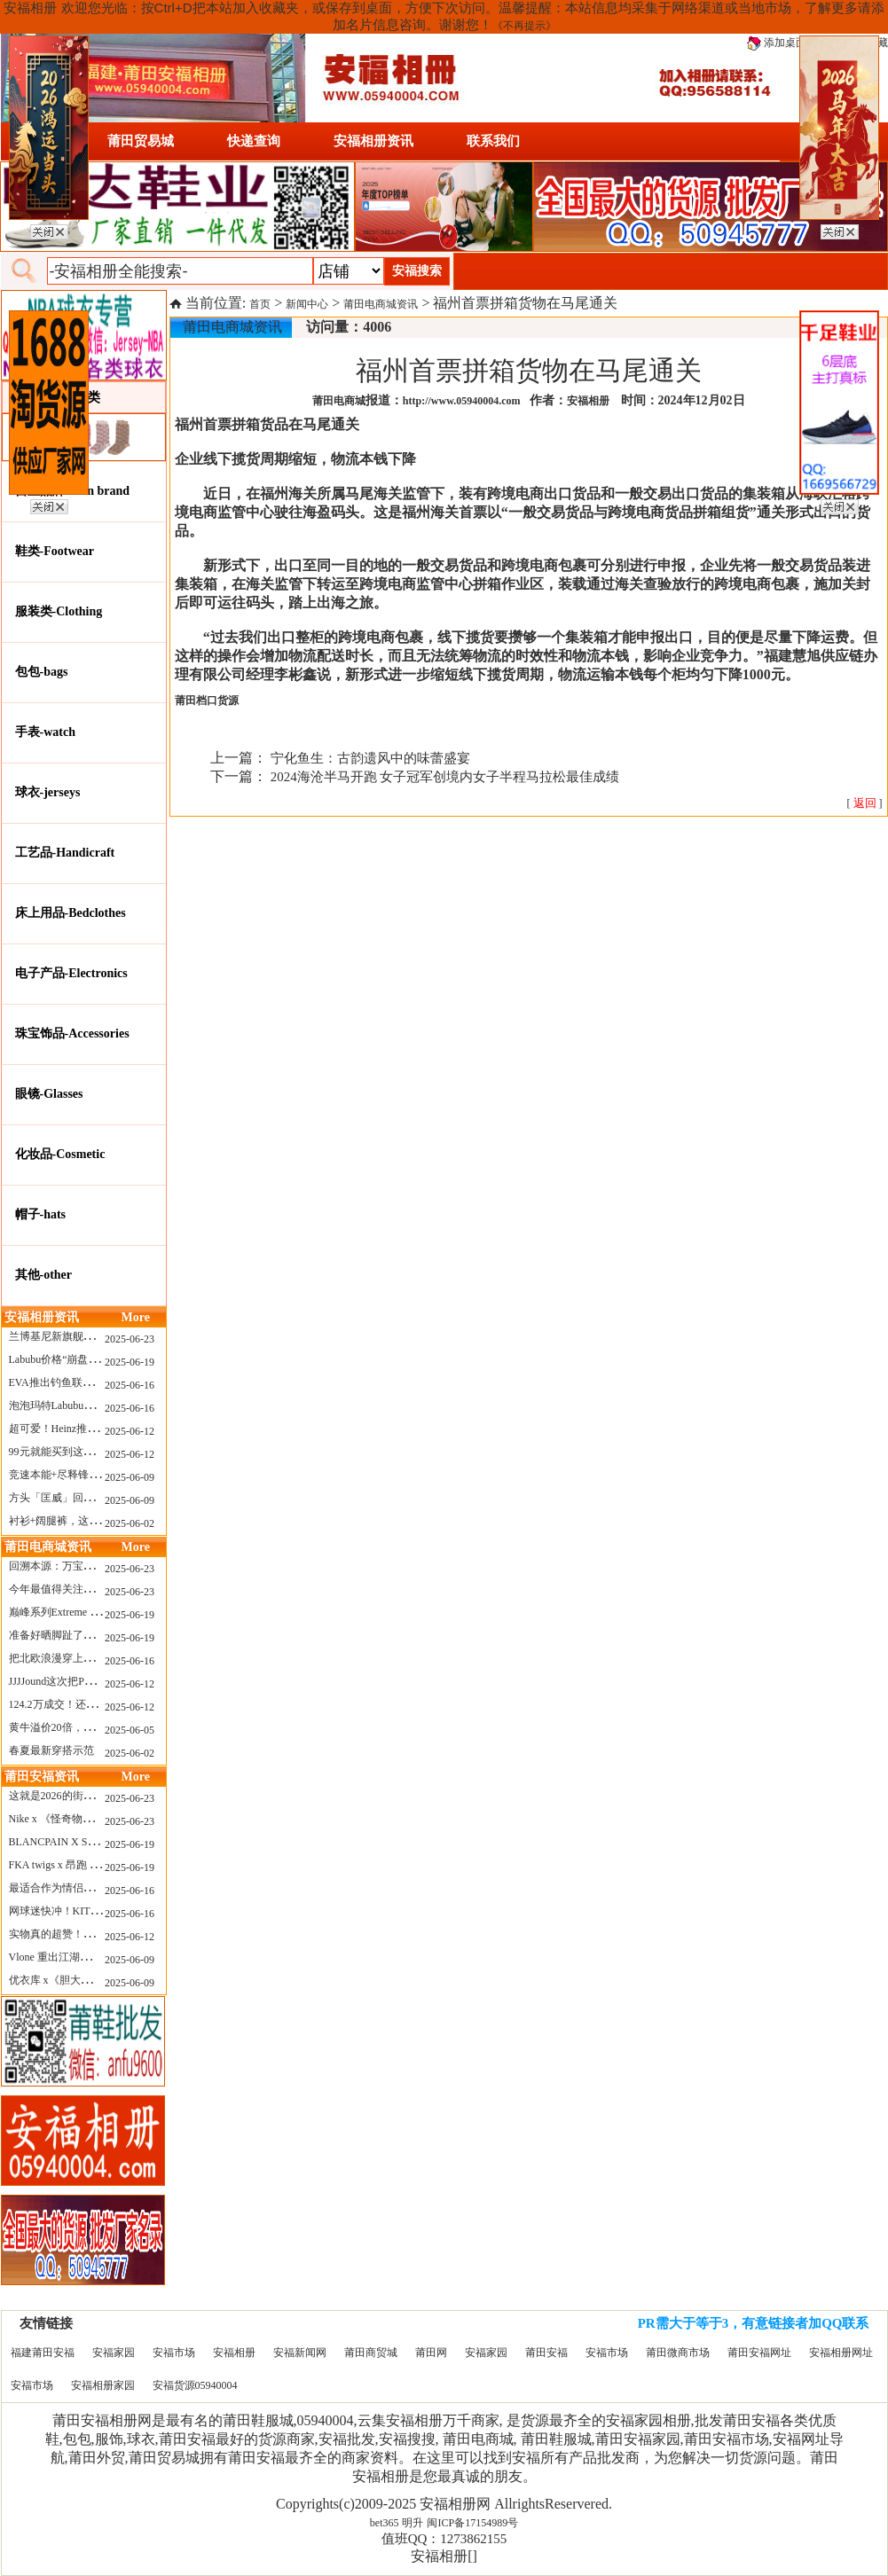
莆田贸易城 (140, 141)
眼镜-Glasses (49, 1093)
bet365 (384, 2523)
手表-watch (45, 732)
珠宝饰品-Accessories (72, 1033)
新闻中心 (307, 304)
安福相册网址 (841, 2352)
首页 (260, 304)
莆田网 (431, 2352)
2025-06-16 (129, 1385)
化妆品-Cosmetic (60, 1154)
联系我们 (493, 141)
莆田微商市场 (678, 2352)
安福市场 (174, 2352)
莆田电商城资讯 (380, 304)
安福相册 (234, 2352)
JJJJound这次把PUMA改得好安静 (85, 1681)
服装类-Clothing (59, 611)
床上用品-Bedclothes (70, 913)
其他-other (44, 1274)
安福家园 (113, 2352)
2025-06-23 (129, 1339)
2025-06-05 (129, 1730)
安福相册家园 (103, 2385)
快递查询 (253, 141)
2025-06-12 (129, 1431)
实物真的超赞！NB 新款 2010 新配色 (95, 1934)
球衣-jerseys (48, 792)
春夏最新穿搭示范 (51, 1750)
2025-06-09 (129, 1477)
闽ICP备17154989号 (472, 2523)
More (136, 1317)
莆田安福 (546, 2352)
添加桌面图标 (787, 42)
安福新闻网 (299, 2352)
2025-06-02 (129, 1523)
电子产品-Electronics (71, 973)
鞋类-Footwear (54, 551)
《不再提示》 (524, 26)
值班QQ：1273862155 (444, 2539)
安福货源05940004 (195, 2385)
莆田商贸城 (370, 2352)
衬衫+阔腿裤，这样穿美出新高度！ (92, 1521)
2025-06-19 (129, 1362)
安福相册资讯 (373, 141)
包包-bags (41, 671)
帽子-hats (41, 1214)
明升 (412, 2523)
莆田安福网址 (759, 2352)
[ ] (865, 803)
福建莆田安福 (43, 2352)
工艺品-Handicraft (65, 852)
